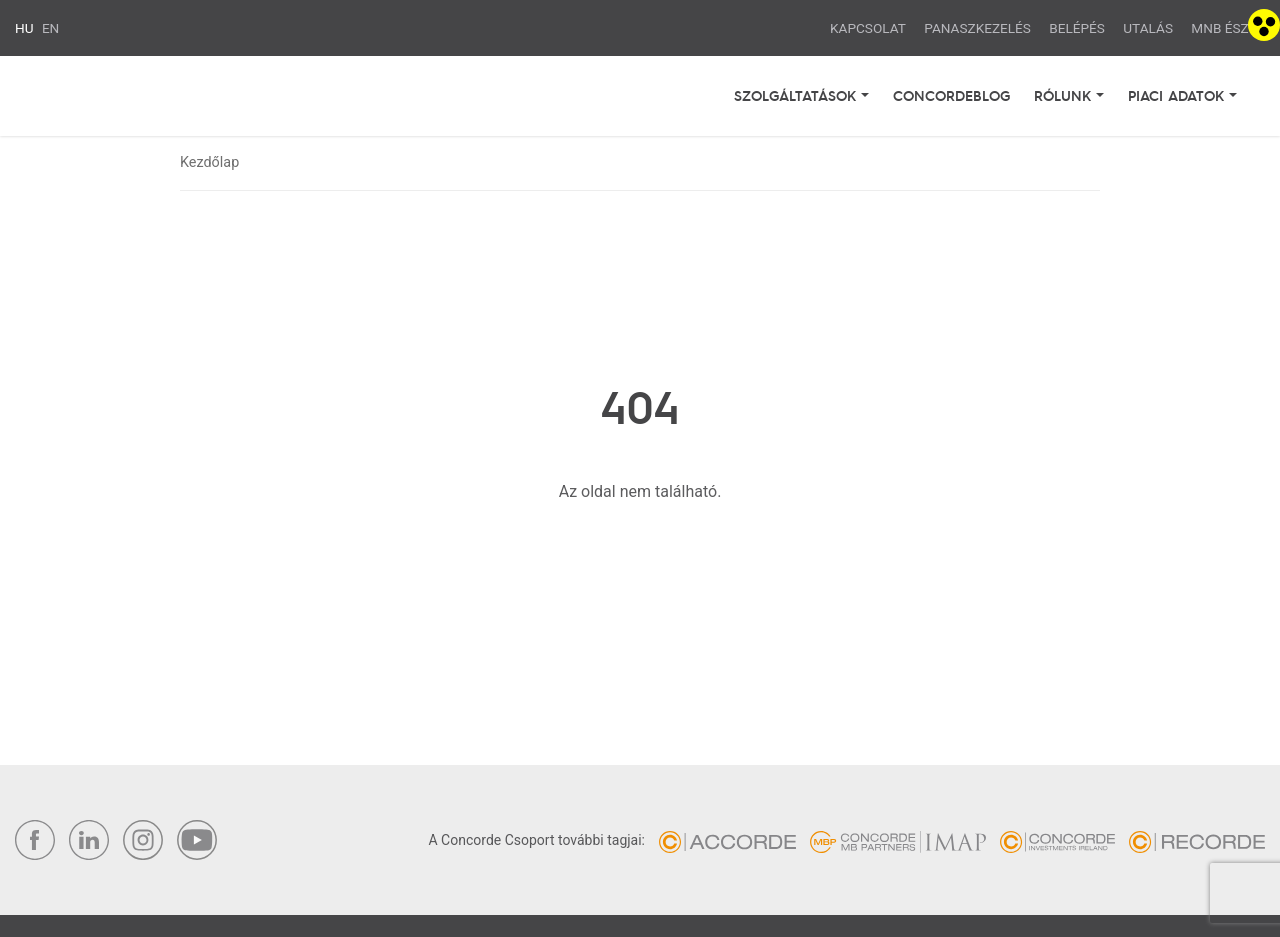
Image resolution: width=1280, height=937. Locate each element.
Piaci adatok (1178, 95)
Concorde (141, 95)
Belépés (1077, 28)
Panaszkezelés (977, 28)
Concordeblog (951, 95)
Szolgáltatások (797, 95)
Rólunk (1065, 95)
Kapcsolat (868, 28)
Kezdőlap (209, 162)
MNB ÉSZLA (1228, 28)
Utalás (1148, 28)
